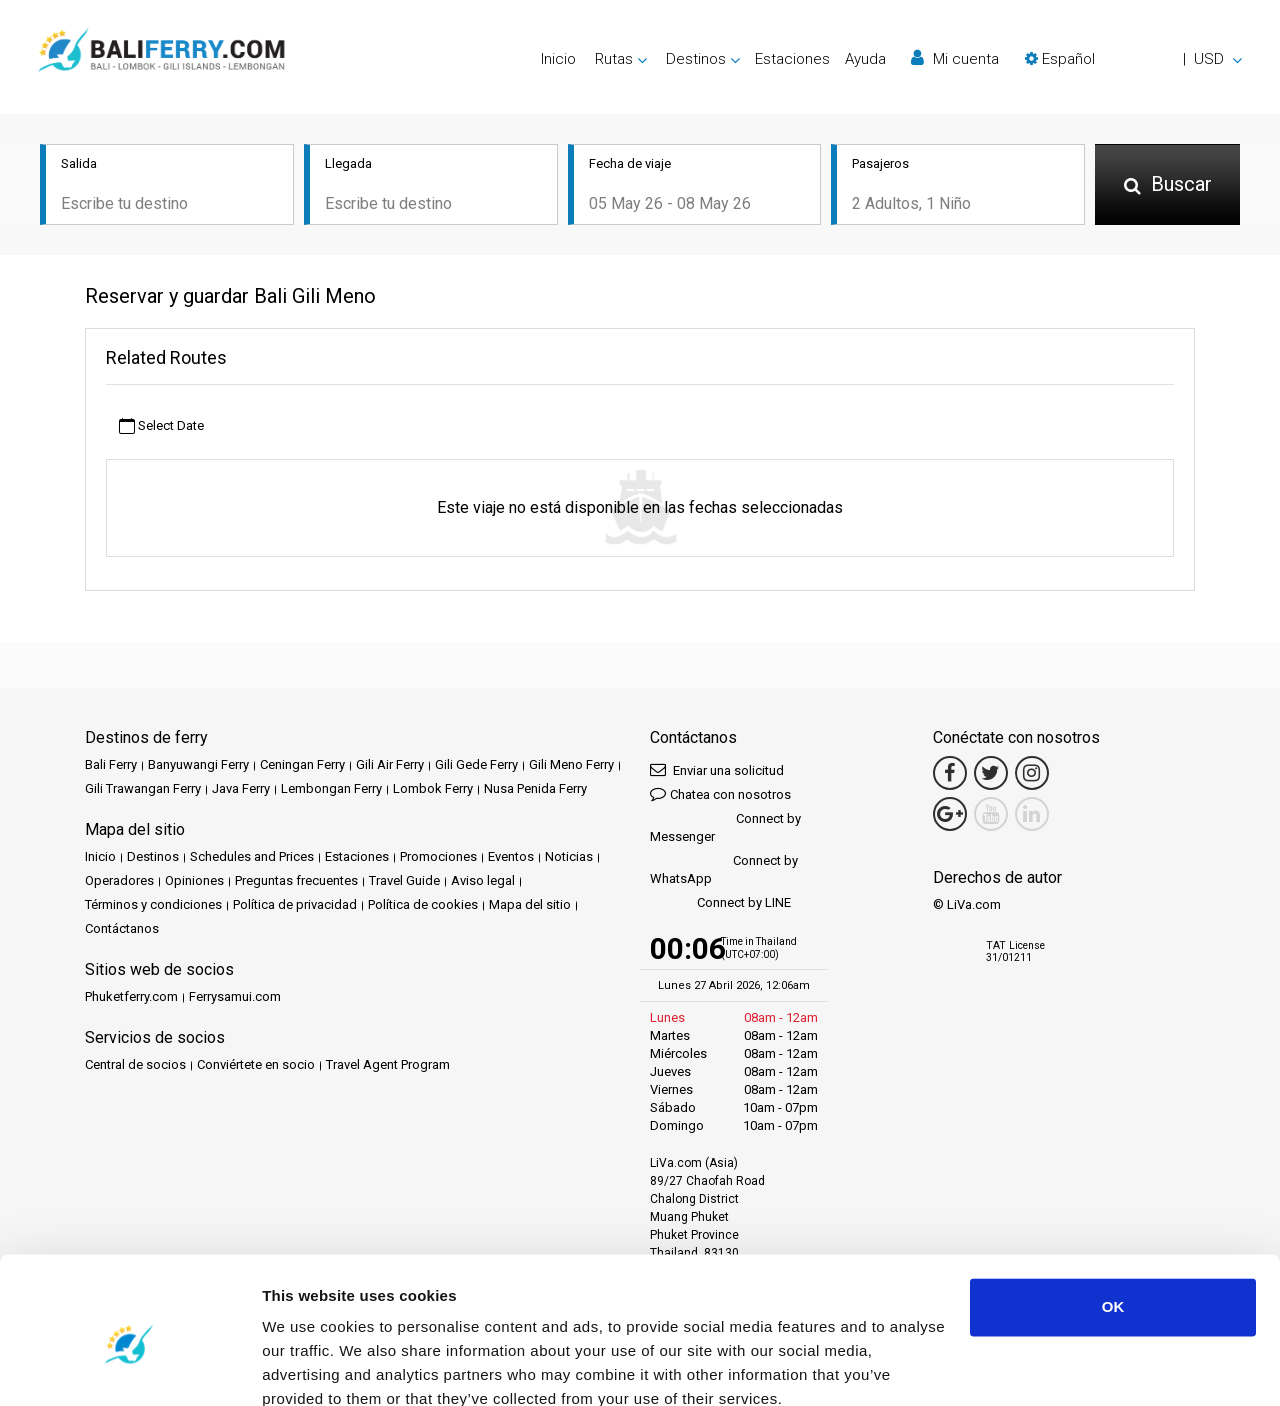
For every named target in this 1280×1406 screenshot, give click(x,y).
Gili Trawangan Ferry (143, 788)
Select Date (161, 426)
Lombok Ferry (433, 788)
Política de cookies (423, 904)
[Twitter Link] (991, 773)
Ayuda (865, 59)
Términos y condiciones (153, 904)
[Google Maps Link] (950, 814)
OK (1113, 1219)
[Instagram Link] (1032, 773)
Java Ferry (241, 788)
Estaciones (792, 59)
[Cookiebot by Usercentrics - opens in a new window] (129, 1367)
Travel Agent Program (388, 1064)
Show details (308, 1366)
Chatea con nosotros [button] (720, 793)
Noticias (569, 856)
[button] (1133, 59)
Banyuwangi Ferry (198, 764)
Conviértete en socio (256, 1064)
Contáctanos (122, 928)
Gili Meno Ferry (571, 764)
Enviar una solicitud (717, 769)
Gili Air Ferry (390, 764)
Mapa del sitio (530, 904)
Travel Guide (404, 880)
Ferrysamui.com (235, 996)
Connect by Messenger (725, 827)
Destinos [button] (696, 59)
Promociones (438, 856)
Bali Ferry (111, 764)
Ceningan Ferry (302, 764)
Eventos (511, 856)
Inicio (558, 59)
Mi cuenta (955, 58)
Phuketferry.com (131, 996)
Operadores (119, 880)
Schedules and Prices (252, 856)
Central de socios (135, 1064)
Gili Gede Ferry (476, 764)
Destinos (153, 856)
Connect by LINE (720, 903)
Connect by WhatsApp (724, 869)
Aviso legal (483, 880)
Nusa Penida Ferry (535, 788)
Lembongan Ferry (331, 788)
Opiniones (194, 880)
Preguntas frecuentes (296, 880)
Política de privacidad (295, 904)
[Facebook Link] (950, 773)
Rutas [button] (614, 59)
